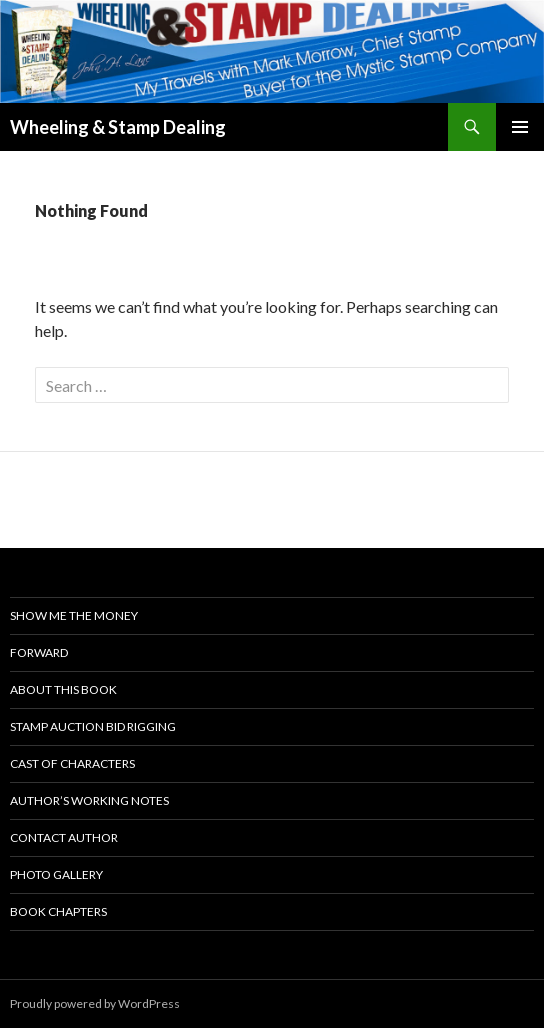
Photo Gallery (56, 874)
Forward (39, 652)
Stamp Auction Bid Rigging (93, 726)
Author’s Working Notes (89, 800)
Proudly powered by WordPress (95, 1003)
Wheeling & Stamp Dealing (118, 127)
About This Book (63, 689)
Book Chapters (58, 911)
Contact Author (64, 837)
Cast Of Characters (72, 763)
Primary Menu (520, 127)
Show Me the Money (74, 615)
